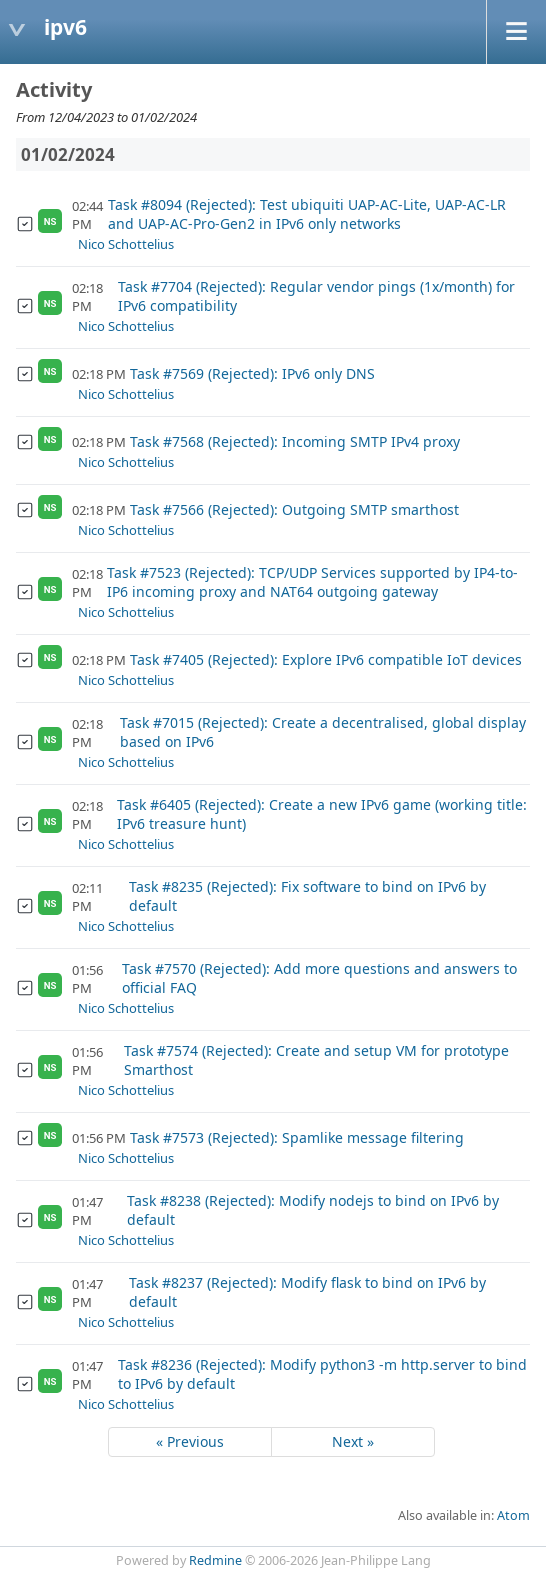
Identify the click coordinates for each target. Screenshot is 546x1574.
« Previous (190, 1441)
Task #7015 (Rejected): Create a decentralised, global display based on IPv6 (323, 732)
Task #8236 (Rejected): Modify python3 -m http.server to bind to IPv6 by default (322, 1374)
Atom (513, 1515)
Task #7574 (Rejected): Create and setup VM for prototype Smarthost (316, 1060)
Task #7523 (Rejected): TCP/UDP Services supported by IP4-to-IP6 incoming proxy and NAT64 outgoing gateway (312, 582)
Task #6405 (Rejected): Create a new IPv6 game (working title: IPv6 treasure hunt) (322, 814)
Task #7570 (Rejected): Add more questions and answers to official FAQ (319, 978)
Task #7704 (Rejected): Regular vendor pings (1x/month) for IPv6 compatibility (316, 296)
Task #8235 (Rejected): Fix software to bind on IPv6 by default (307, 896)
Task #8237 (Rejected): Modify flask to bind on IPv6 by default (307, 1292)
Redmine (215, 1560)
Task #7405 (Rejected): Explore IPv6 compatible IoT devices (326, 659)
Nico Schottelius (126, 244)
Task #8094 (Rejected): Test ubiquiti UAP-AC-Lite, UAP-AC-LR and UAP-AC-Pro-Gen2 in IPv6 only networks (307, 214)
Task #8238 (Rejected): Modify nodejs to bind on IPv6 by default (313, 1210)
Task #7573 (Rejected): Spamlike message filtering (297, 1137)
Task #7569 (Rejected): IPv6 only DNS (252, 373)
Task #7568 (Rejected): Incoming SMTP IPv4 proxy (295, 441)
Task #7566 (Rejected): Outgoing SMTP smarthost (294, 509)
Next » (353, 1441)
